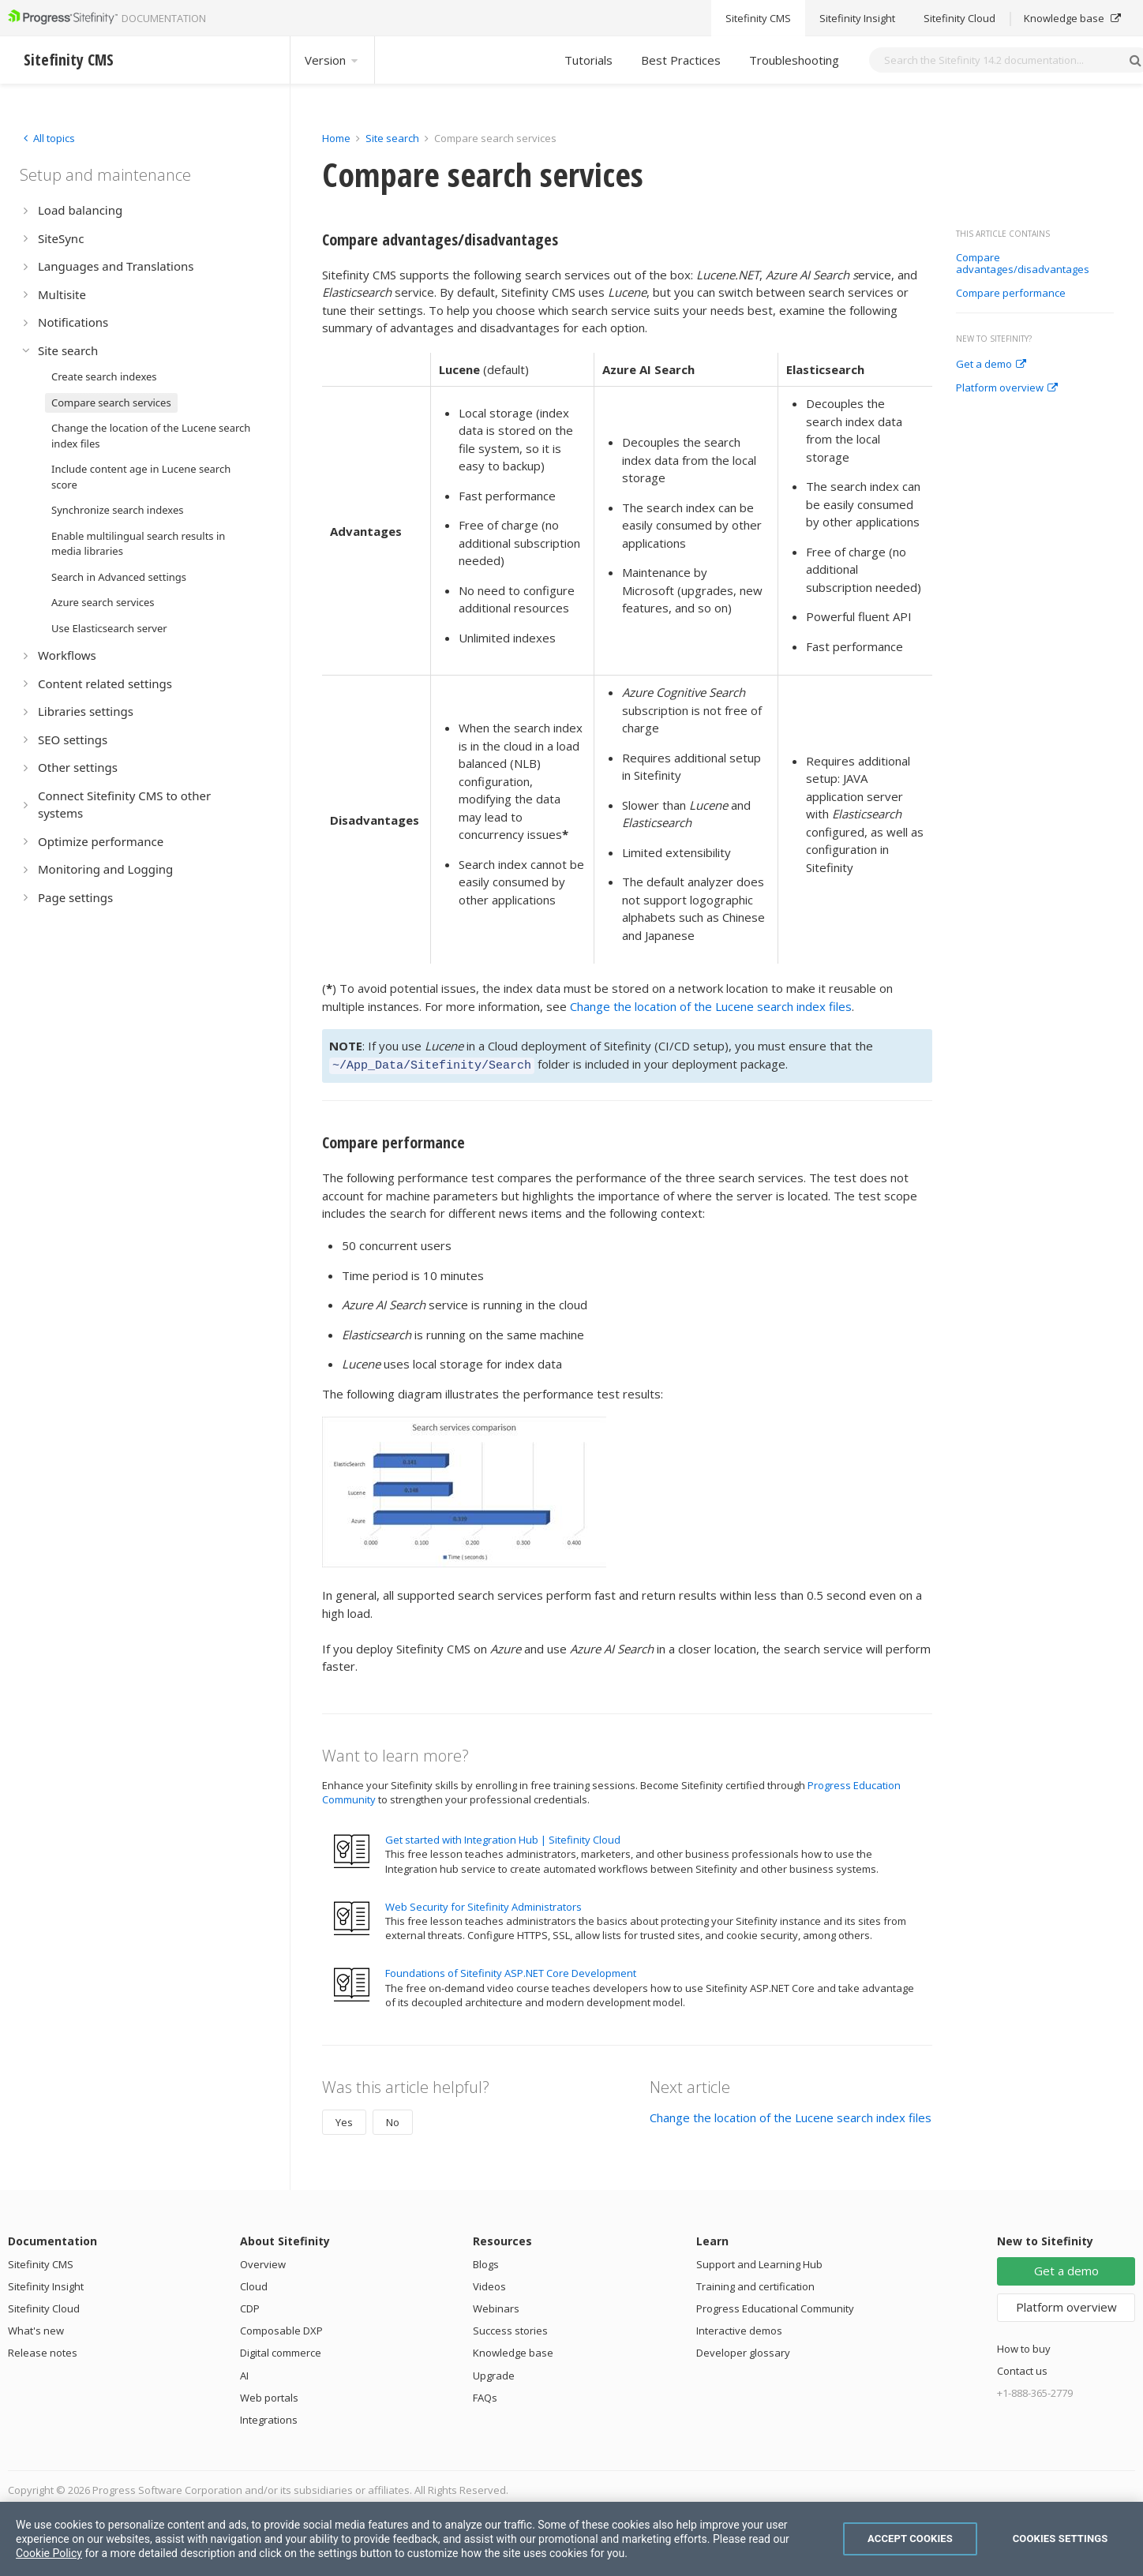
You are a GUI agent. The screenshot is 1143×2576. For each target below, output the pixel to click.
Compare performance (1011, 293)
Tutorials (588, 60)
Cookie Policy (49, 2553)
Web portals (269, 2395)
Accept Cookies (910, 2538)
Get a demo (991, 364)
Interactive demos (739, 2328)
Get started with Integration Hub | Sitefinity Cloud (502, 1837)
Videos (489, 2284)
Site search (392, 138)
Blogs (486, 2262)
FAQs (485, 2395)
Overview (263, 2262)
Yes (344, 2120)
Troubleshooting (794, 60)
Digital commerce (280, 2350)
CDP (250, 2306)
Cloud (254, 2284)
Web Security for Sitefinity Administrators (483, 1904)
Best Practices (681, 60)
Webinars (496, 2306)
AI (244, 2373)
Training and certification (755, 2284)
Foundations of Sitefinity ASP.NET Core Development (510, 1971)
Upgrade (494, 2373)
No (392, 2120)
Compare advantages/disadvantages (1022, 264)
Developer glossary (743, 2350)
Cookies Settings (1060, 2538)
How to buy (1024, 2346)
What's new (36, 2328)
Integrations (269, 2417)
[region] (571, 2539)
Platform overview (1007, 388)
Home (336, 138)
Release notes (42, 2350)
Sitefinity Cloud (44, 2306)
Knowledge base (513, 2350)
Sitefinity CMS (40, 2262)
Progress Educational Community (775, 2306)
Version (332, 60)
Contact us (1022, 2368)
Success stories (510, 2328)
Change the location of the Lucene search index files (711, 1006)
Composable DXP (281, 2328)
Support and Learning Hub (759, 2262)
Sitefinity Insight (46, 2284)
